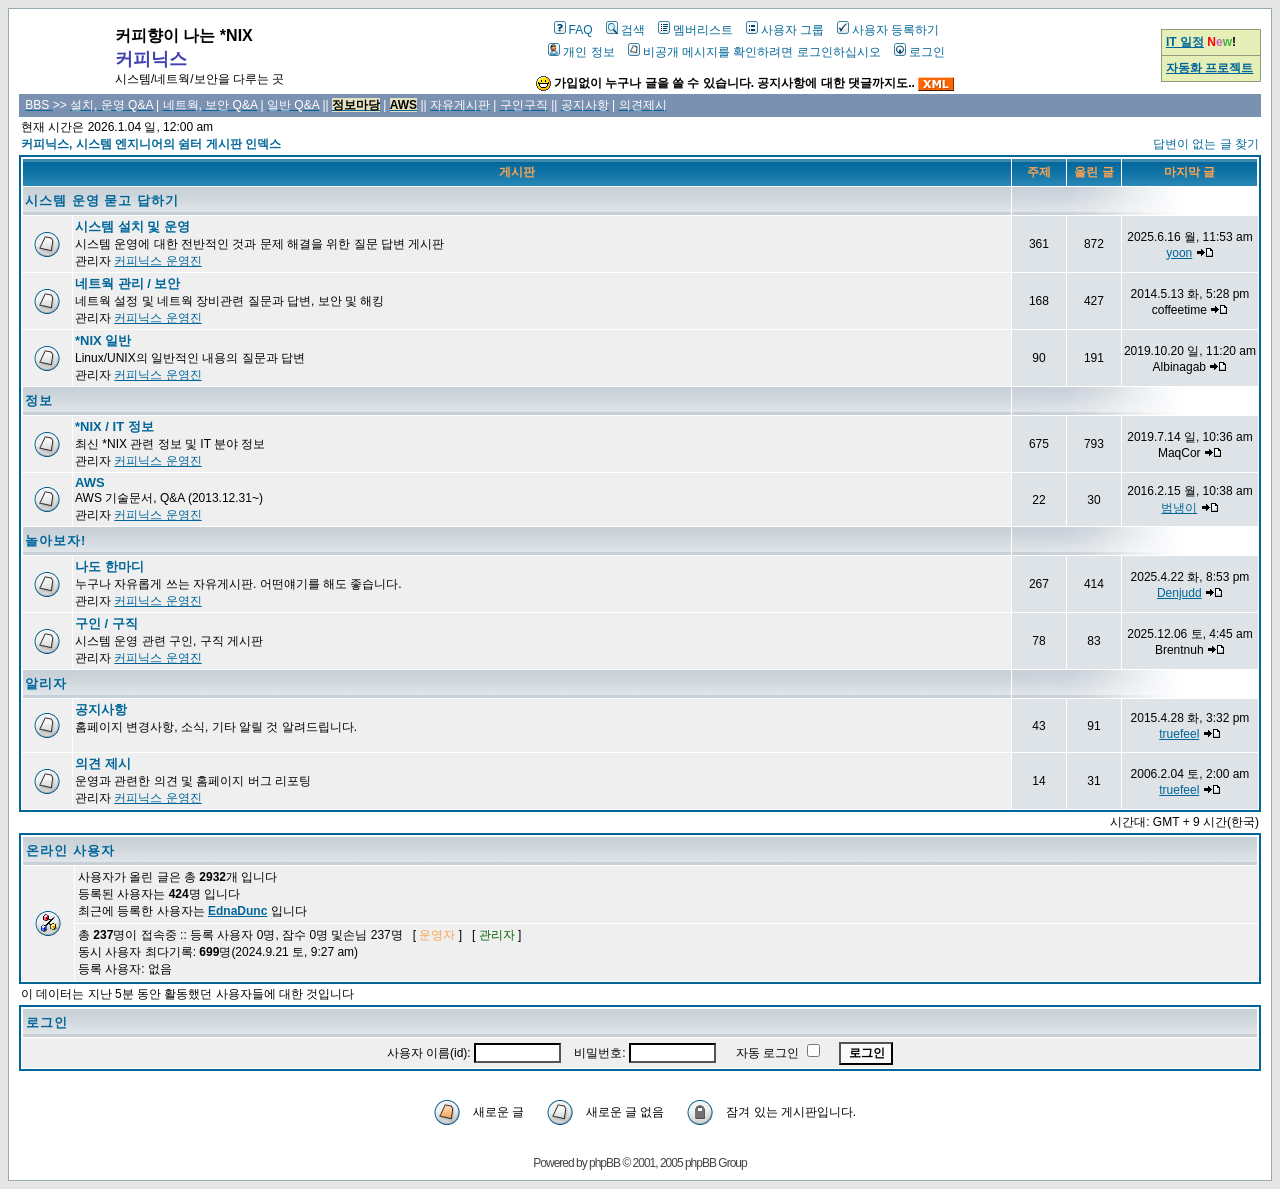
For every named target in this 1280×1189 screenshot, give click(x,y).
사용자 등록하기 (888, 30)
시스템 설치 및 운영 (132, 226)
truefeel (1179, 734)
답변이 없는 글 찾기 (1206, 144)
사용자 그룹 (785, 30)
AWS (90, 482)
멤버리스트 (695, 30)
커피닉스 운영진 (157, 261)
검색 (625, 30)
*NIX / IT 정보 (114, 426)
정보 (39, 400)
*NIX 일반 (103, 340)
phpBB (604, 1163)
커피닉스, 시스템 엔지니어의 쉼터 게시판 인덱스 (151, 144)
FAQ (573, 30)
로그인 (919, 52)
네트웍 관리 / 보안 (127, 283)
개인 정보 (581, 52)
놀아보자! (55, 540)
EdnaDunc (237, 911)
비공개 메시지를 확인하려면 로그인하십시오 (754, 52)
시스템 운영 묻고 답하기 (102, 200)
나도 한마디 (109, 566)
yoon (1179, 253)
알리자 (46, 683)
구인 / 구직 (106, 623)
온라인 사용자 (70, 850)
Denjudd (1179, 593)
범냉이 (1179, 508)
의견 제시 (103, 763)
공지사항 (101, 709)
